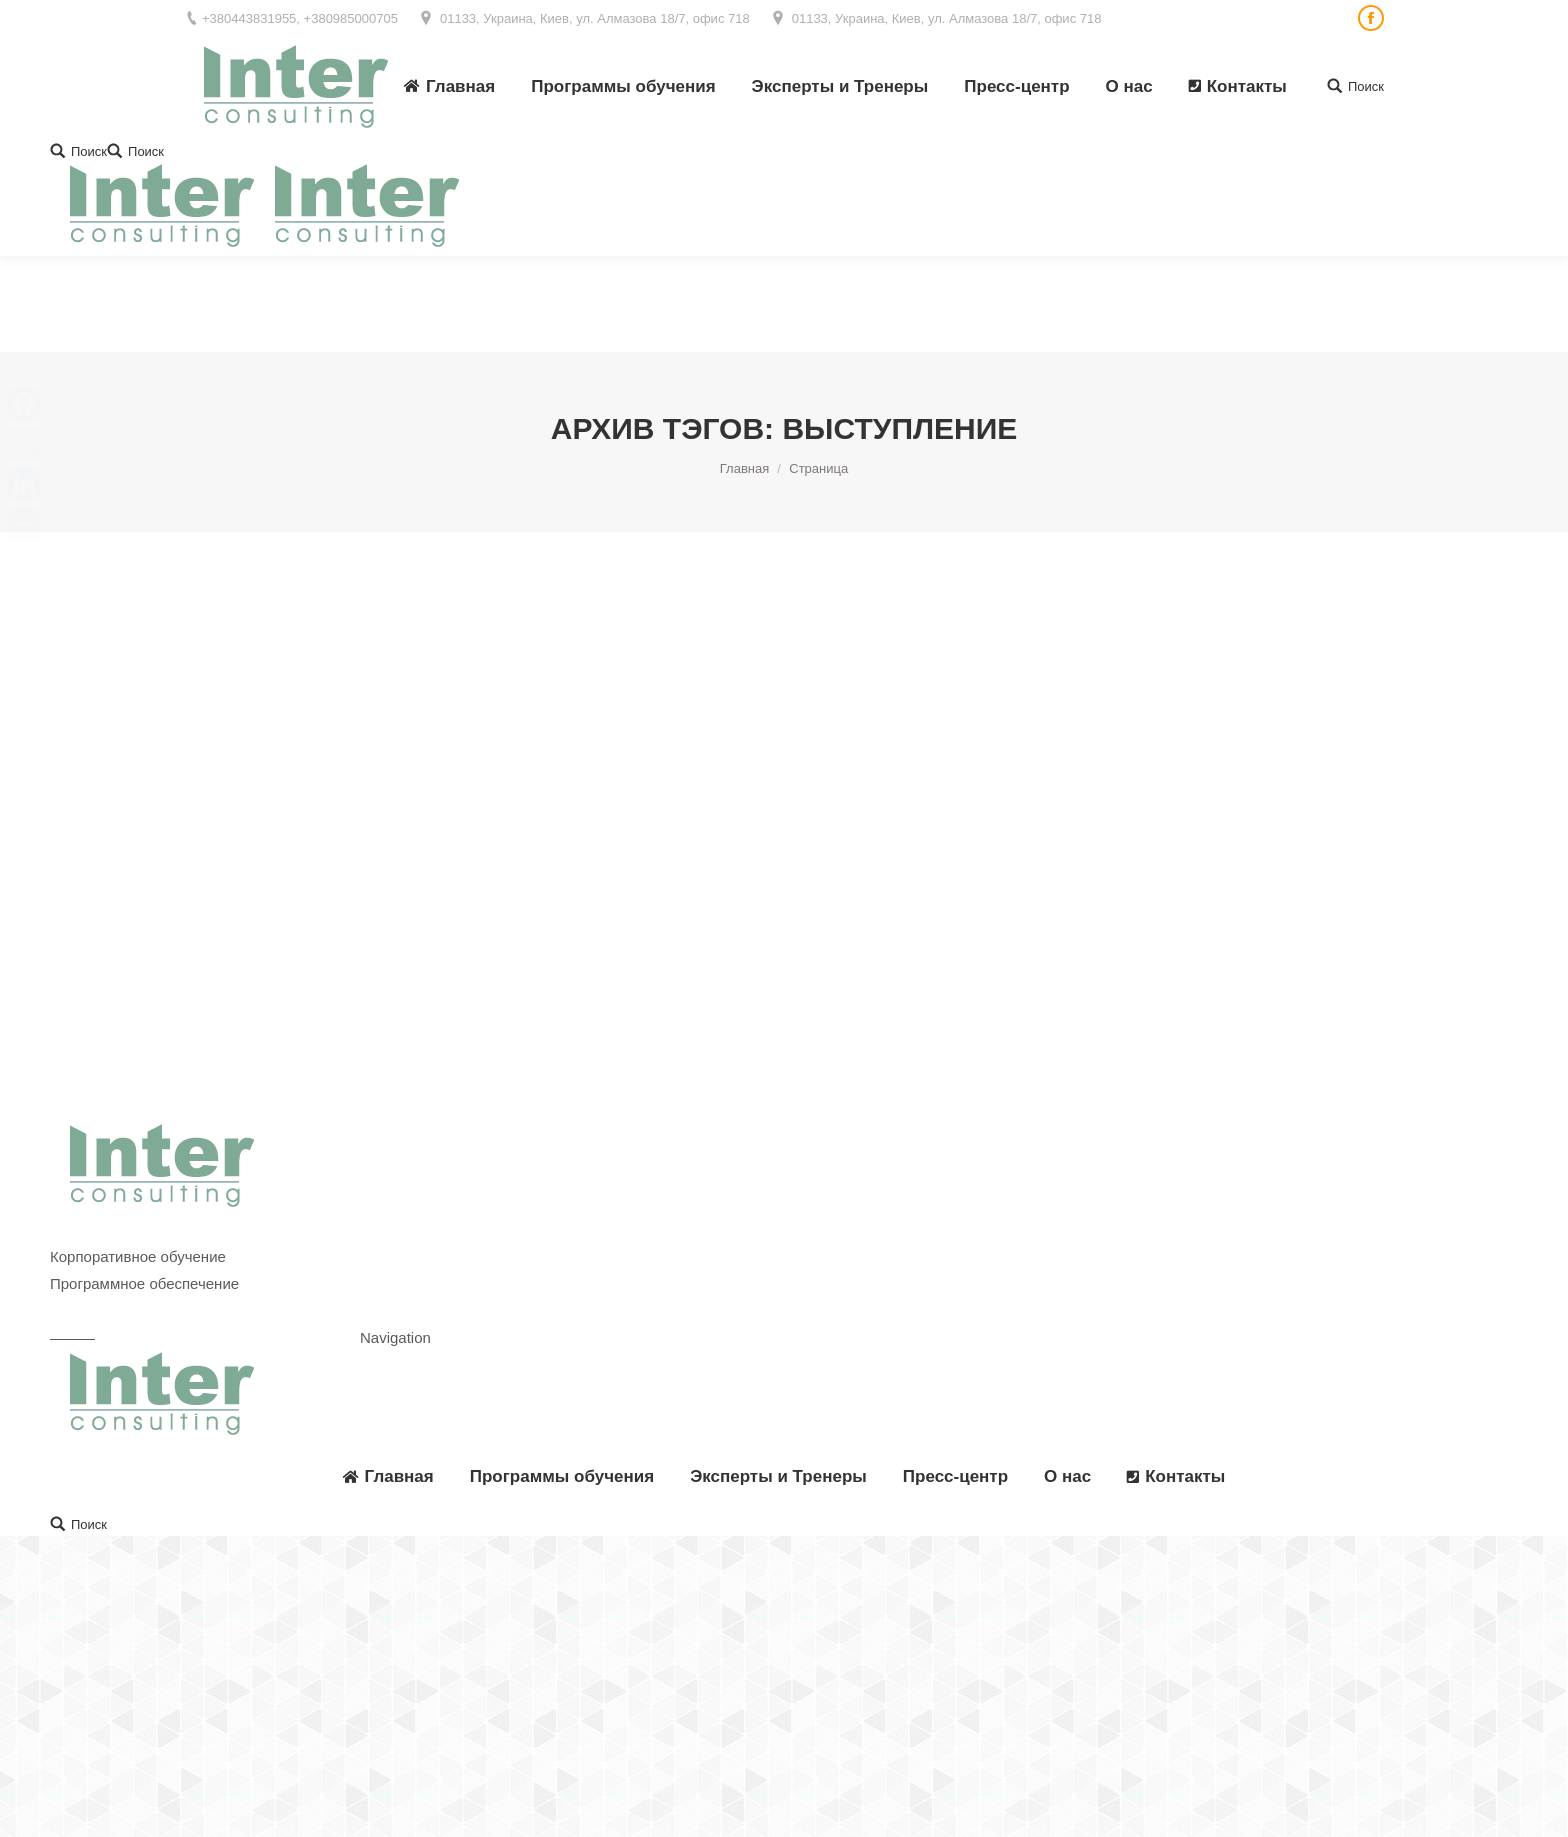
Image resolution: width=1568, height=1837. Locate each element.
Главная (744, 372)
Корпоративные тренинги (137, 1133)
